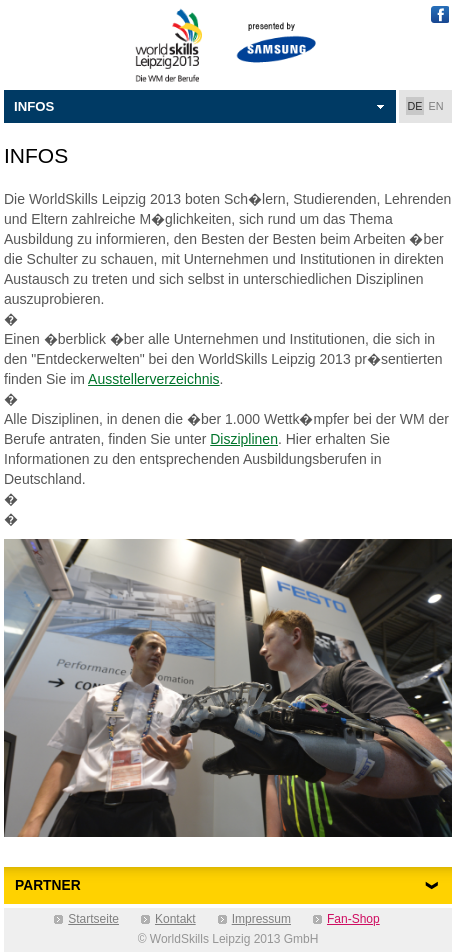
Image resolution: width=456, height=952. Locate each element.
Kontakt (175, 919)
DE (415, 106)
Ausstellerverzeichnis (154, 379)
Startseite (93, 919)
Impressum (261, 919)
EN (436, 106)
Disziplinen (244, 439)
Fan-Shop (353, 919)
